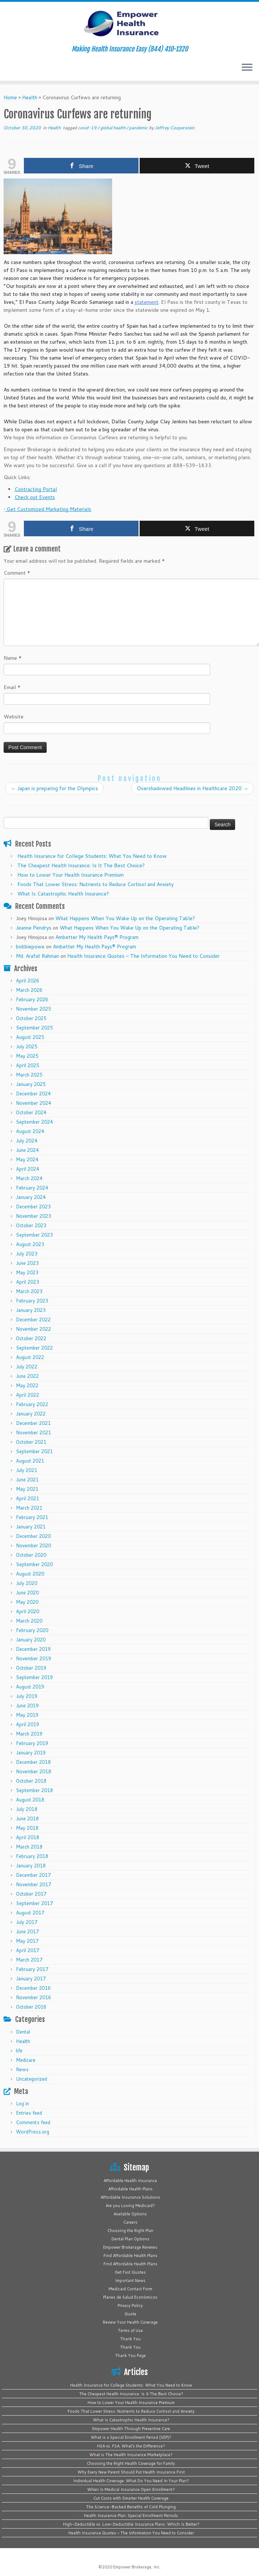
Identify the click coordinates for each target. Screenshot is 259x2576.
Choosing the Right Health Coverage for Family (131, 2463)
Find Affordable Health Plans (130, 2255)
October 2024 (31, 1112)
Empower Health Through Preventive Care (131, 2429)
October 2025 (31, 1018)
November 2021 (33, 1432)
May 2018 (27, 1828)
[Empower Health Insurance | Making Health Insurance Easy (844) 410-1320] (129, 23)
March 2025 (29, 1074)
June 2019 (27, 1705)
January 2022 (31, 1413)
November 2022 (33, 1329)
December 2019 (33, 1649)
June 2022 (27, 1376)
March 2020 (29, 1621)
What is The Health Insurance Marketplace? (131, 2455)
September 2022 (34, 1347)
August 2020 (30, 1573)
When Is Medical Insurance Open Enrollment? (131, 2489)
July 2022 (26, 1366)
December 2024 (33, 1093)
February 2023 (32, 1300)
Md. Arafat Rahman (37, 956)
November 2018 (33, 1771)
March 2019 (29, 1733)
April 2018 (27, 1837)
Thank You (130, 2339)
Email (12, 687)
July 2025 (26, 1046)
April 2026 (27, 980)
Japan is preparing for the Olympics (54, 788)
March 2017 (29, 1959)
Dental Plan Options (130, 2239)
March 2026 (29, 990)
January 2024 (31, 1197)
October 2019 (31, 1668)
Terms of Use (130, 2330)
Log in (22, 2103)
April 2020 (27, 1611)
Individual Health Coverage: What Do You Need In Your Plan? (131, 2481)
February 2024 (32, 1187)
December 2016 (33, 1988)
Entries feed (29, 2113)
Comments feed (33, 2122)
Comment (17, 572)
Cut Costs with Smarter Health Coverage (131, 2498)
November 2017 (33, 1884)
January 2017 (31, 1978)
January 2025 (31, 1084)
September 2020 (34, 1564)
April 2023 (27, 1282)
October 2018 (31, 1781)
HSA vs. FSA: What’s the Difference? (131, 2446)
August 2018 (30, 1799)
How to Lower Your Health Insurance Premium (70, 874)
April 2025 (27, 1065)
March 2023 (29, 1291)
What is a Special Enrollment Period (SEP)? (131, 2437)
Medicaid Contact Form (130, 2289)
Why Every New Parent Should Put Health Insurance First (131, 2472)
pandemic (139, 128)
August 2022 (30, 1357)
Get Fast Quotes (130, 2272)
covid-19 (88, 128)
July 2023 (26, 1253)
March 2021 (29, 1508)
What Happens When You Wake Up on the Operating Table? (125, 918)
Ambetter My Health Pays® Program (97, 937)
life (19, 2050)
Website (14, 716)
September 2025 (34, 1027)
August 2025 (30, 1037)
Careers (130, 2222)
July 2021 (26, 1470)
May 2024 (27, 1159)
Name (13, 658)
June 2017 (27, 1931)
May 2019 (27, 1715)
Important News (130, 2280)
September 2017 (34, 1903)
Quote (130, 2314)
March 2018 (29, 1846)
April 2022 (27, 1395)
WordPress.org (32, 2131)
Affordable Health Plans (130, 2189)
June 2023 (27, 1263)
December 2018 (33, 1762)
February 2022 (32, 1404)
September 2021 (34, 1451)
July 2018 (26, 1809)
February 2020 (32, 1630)
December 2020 (33, 1536)
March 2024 (29, 1178)
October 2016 (31, 2007)
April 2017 (27, 1950)
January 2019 (31, 1752)
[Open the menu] (247, 67)
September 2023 (34, 1235)
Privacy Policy (130, 2305)
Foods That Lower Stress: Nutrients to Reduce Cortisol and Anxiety (95, 884)
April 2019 (27, 1724)
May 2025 (27, 1056)
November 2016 (33, 1997)
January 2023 (31, 1310)
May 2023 (27, 1272)
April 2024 (27, 1169)
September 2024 (34, 1122)
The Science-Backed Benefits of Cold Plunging (131, 2507)
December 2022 (33, 1319)
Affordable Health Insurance (130, 2180)
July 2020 (26, 1583)
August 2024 (30, 1131)
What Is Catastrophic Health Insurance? (63, 893)
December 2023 (33, 1206)
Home (10, 97)
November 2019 (33, 1658)
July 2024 (26, 1140)
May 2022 (27, 1385)
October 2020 (31, 1555)
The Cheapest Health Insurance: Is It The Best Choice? (81, 865)
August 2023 (30, 1244)
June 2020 (27, 1592)
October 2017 (31, 1894)
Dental (23, 2032)
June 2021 (27, 1479)
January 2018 (31, 1865)
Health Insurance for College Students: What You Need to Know (92, 856)
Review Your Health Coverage (130, 2322)
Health (29, 97)
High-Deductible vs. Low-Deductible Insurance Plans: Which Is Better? (131, 2524)
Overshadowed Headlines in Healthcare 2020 (192, 788)
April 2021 (27, 1498)
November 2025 (33, 1009)
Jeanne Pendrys (33, 927)
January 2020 (31, 1639)
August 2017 (30, 1912)
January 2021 (31, 1526)
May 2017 (27, 1941)
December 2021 (33, 1423)
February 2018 (32, 1856)
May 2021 (27, 1489)
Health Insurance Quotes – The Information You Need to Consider (143, 956)
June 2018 (27, 1818)
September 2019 (34, 1677)
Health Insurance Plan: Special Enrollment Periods (131, 2515)
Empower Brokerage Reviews (130, 2247)
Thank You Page (130, 2355)
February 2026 (32, 999)
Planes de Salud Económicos (130, 2297)
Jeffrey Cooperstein (175, 128)
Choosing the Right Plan (130, 2230)
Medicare (25, 2060)
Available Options (130, 2214)
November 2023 (33, 1216)
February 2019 (32, 1743)
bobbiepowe (30, 946)
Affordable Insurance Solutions (130, 2197)
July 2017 (26, 1922)
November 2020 (33, 1545)
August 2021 (30, 1460)
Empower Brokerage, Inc (136, 2567)
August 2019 (30, 1686)
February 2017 (32, 1969)
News (22, 2069)
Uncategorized (31, 2079)
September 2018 (34, 1790)
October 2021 (31, 1442)
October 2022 (31, 1338)
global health (113, 128)
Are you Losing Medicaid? (130, 2205)
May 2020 (27, 1602)
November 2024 (33, 1103)
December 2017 (33, 1875)
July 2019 (26, 1696)
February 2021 (32, 1517)
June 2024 (27, 1150)
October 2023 (31, 1225)
